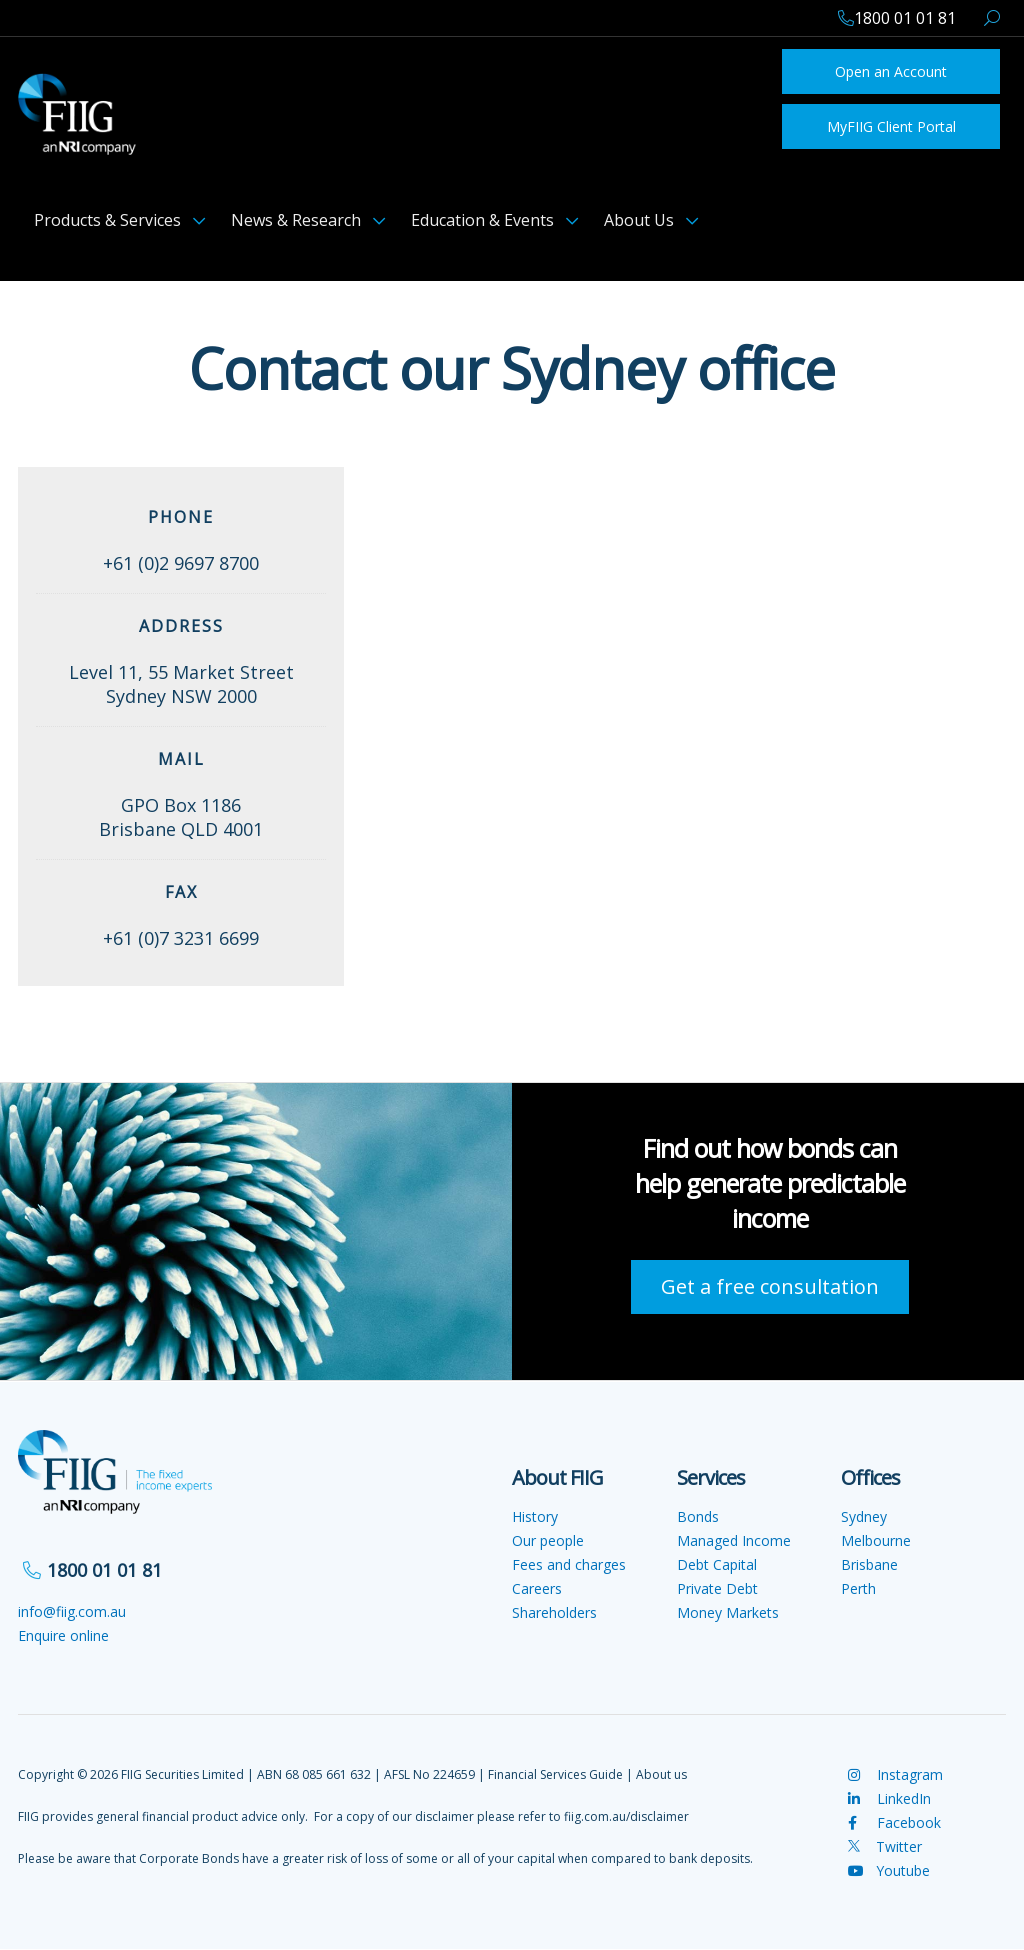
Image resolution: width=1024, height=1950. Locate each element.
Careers (537, 1588)
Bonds (698, 1516)
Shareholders (554, 1612)
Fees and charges (569, 1564)
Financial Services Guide (555, 1774)
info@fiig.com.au (72, 1611)
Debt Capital (717, 1564)
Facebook (894, 1822)
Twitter (885, 1846)
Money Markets (728, 1612)
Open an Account (891, 71)
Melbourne (876, 1540)
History (535, 1516)
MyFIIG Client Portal (891, 126)
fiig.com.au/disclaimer (626, 1816)
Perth (858, 1588)
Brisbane (869, 1564)
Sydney (864, 1516)
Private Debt (717, 1588)
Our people (548, 1540)
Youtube (889, 1870)
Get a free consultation (770, 1286)
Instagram (895, 1774)
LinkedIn (889, 1798)
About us (661, 1774)
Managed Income (734, 1540)
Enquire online (63, 1635)
